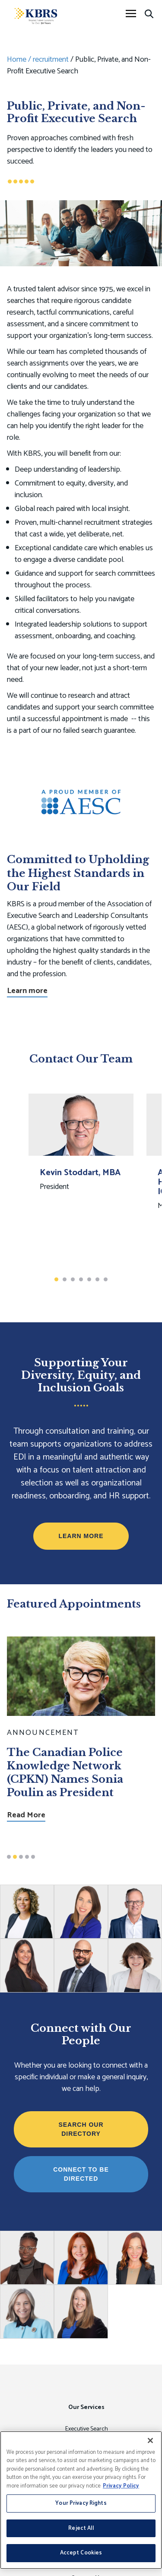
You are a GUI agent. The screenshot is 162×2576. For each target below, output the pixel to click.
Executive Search (86, 2429)
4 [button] (81, 1279)
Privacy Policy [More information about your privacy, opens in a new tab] (121, 2486)
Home (16, 59)
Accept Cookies (81, 2552)
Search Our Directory (80, 2129)
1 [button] (56, 1279)
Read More (26, 1815)
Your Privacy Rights (80, 2503)
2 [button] (65, 1279)
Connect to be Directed (81, 2174)
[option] (81, 1179)
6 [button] (97, 1279)
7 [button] (106, 1279)
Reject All (80, 2528)
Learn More (80, 1535)
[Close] (150, 2440)
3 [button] (73, 1279)
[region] (81, 2500)
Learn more (27, 990)
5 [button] (89, 1279)
